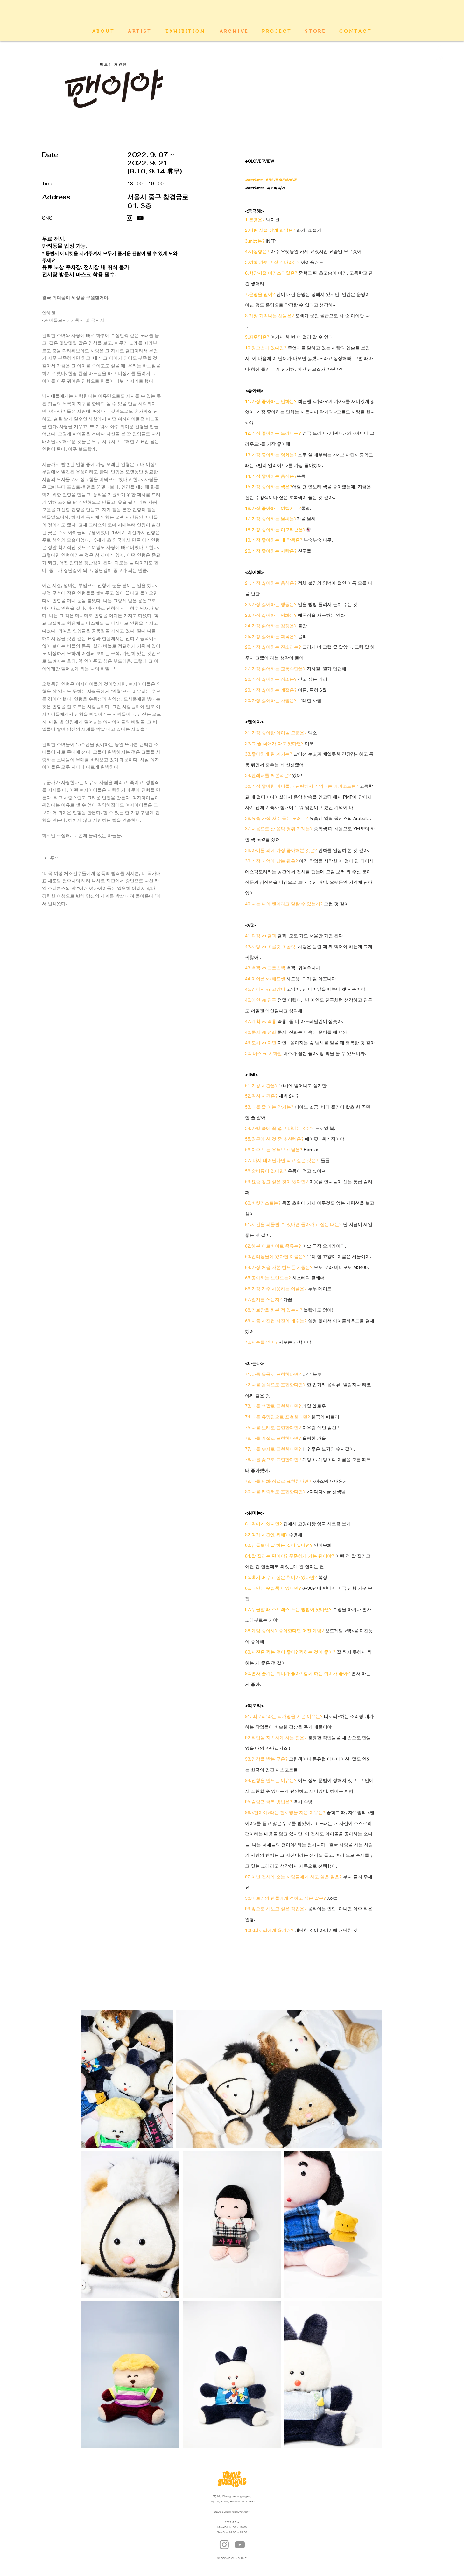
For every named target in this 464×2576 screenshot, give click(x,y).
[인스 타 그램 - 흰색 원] (439, 48)
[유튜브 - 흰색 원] (439, 59)
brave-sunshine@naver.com (232, 2511)
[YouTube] (240, 2544)
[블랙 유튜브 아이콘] (140, 218)
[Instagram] (129, 218)
